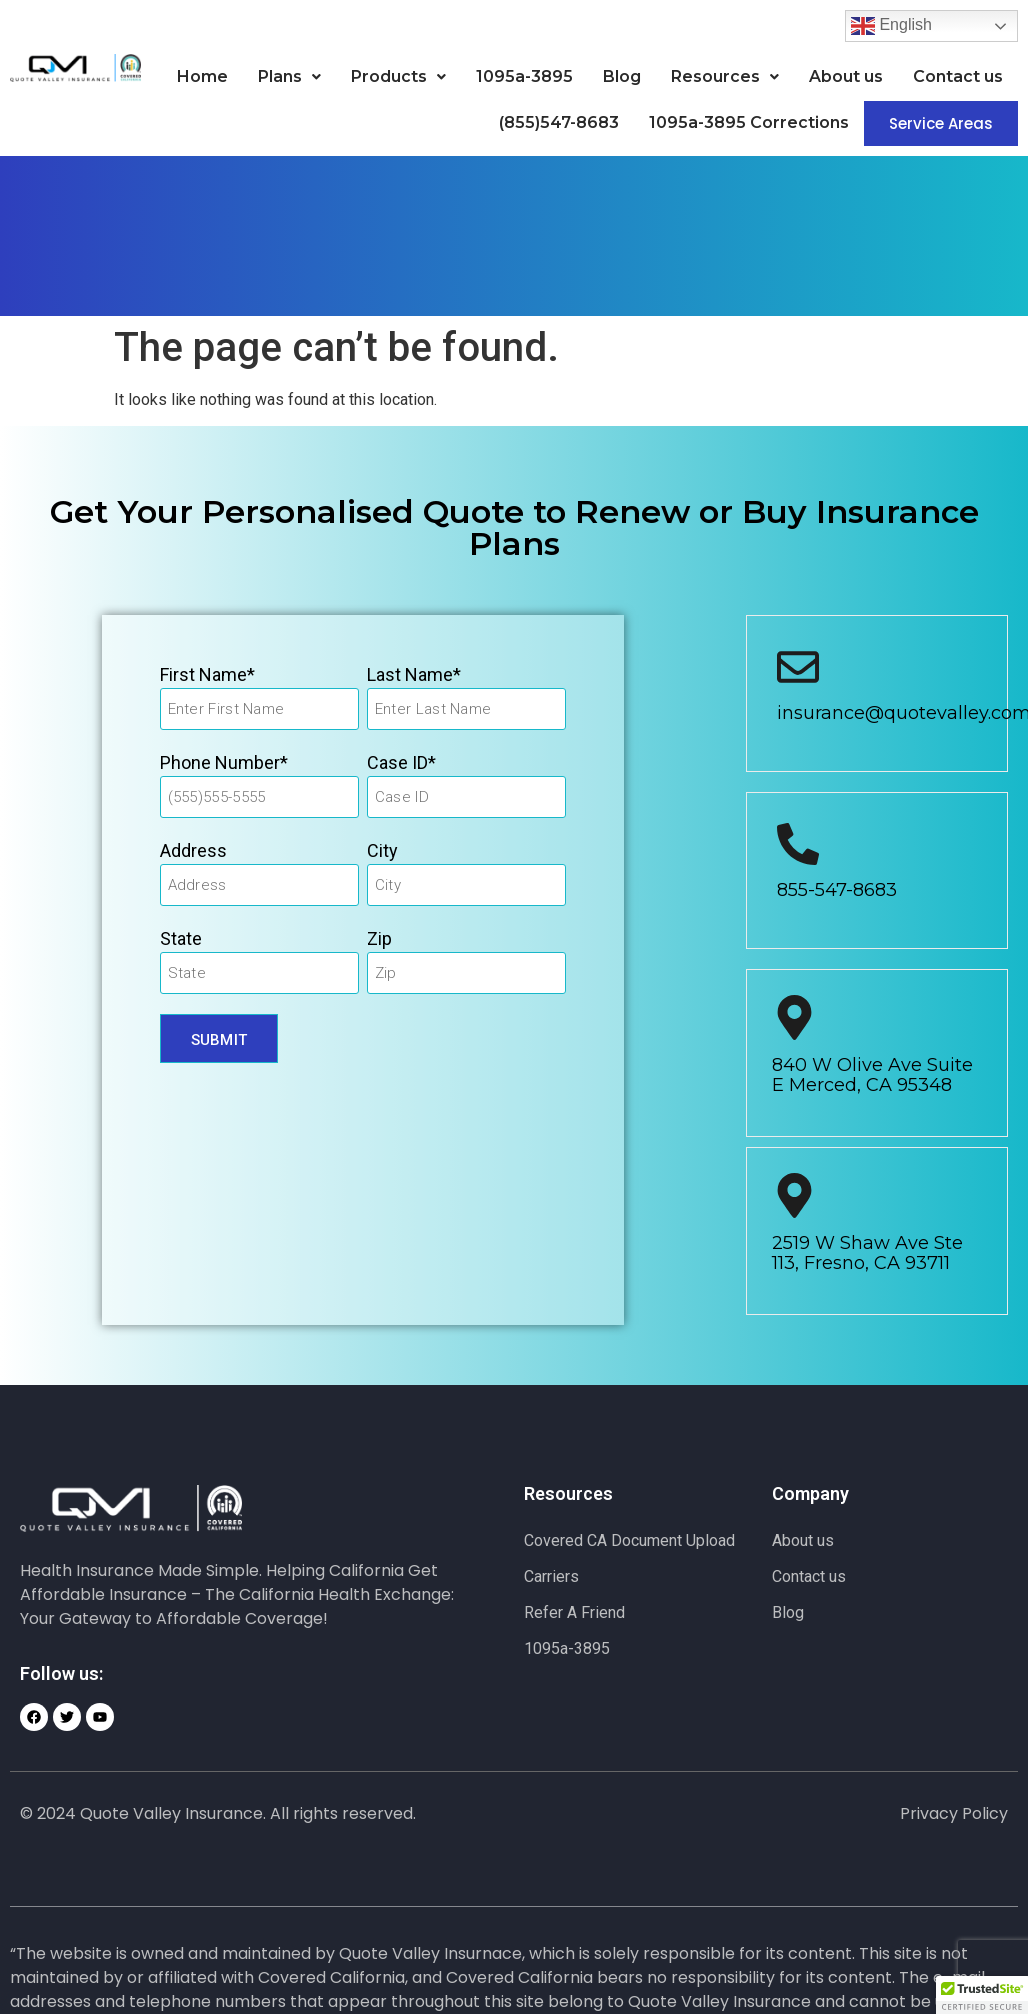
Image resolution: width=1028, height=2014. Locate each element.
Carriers (551, 1576)
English (891, 26)
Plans (289, 76)
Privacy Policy (954, 1813)
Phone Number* (224, 762)
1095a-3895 (524, 76)
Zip (379, 938)
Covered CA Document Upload (629, 1540)
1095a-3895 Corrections (749, 122)
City (382, 850)
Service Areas (941, 123)
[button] (289, 77)
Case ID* (401, 762)
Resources (725, 76)
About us (846, 76)
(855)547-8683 (559, 122)
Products (398, 76)
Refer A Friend (574, 1612)
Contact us (958, 76)
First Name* (207, 674)
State (181, 938)
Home (202, 76)
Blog (622, 76)
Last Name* (414, 674)
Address (193, 850)
